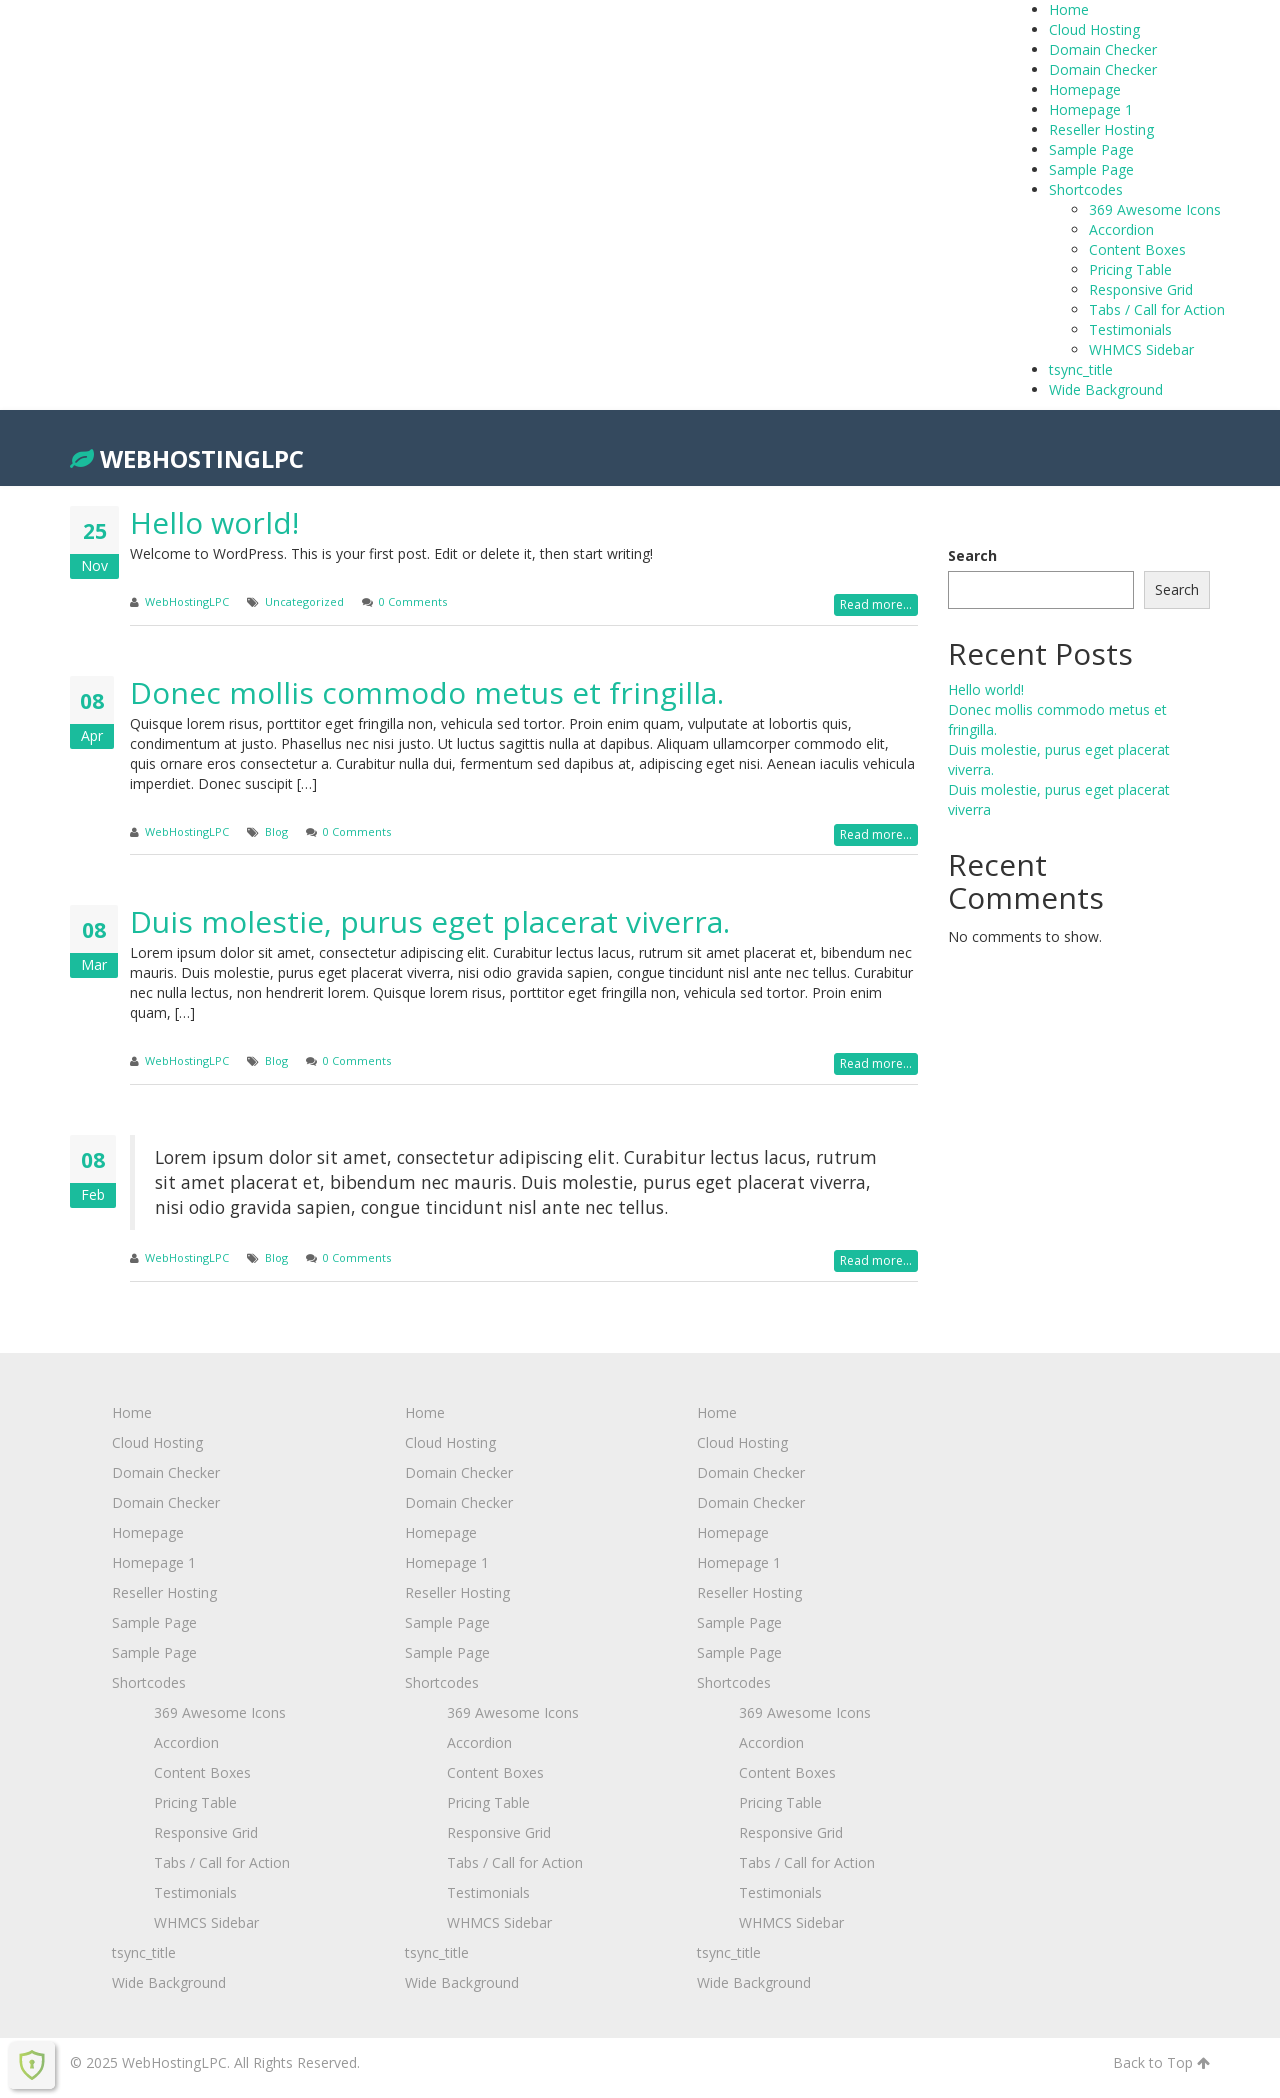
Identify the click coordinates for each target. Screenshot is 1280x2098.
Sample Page (1091, 149)
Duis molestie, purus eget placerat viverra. (430, 921)
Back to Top (1161, 2062)
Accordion (1121, 229)
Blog (276, 831)
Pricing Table (1130, 269)
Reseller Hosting (1101, 129)
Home (1069, 9)
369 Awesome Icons (1155, 209)
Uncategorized (304, 601)
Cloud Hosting (1094, 29)
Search (972, 555)
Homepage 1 (1091, 109)
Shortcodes (1086, 189)
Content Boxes (1137, 249)
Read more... (876, 604)
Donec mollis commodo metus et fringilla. (427, 692)
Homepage (1085, 89)
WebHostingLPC (187, 458)
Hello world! (214, 522)
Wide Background (1106, 389)
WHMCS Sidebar (1141, 349)
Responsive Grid (1141, 289)
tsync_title (1081, 369)
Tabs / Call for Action (1157, 309)
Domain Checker (1103, 49)
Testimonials (1130, 329)
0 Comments (413, 601)
